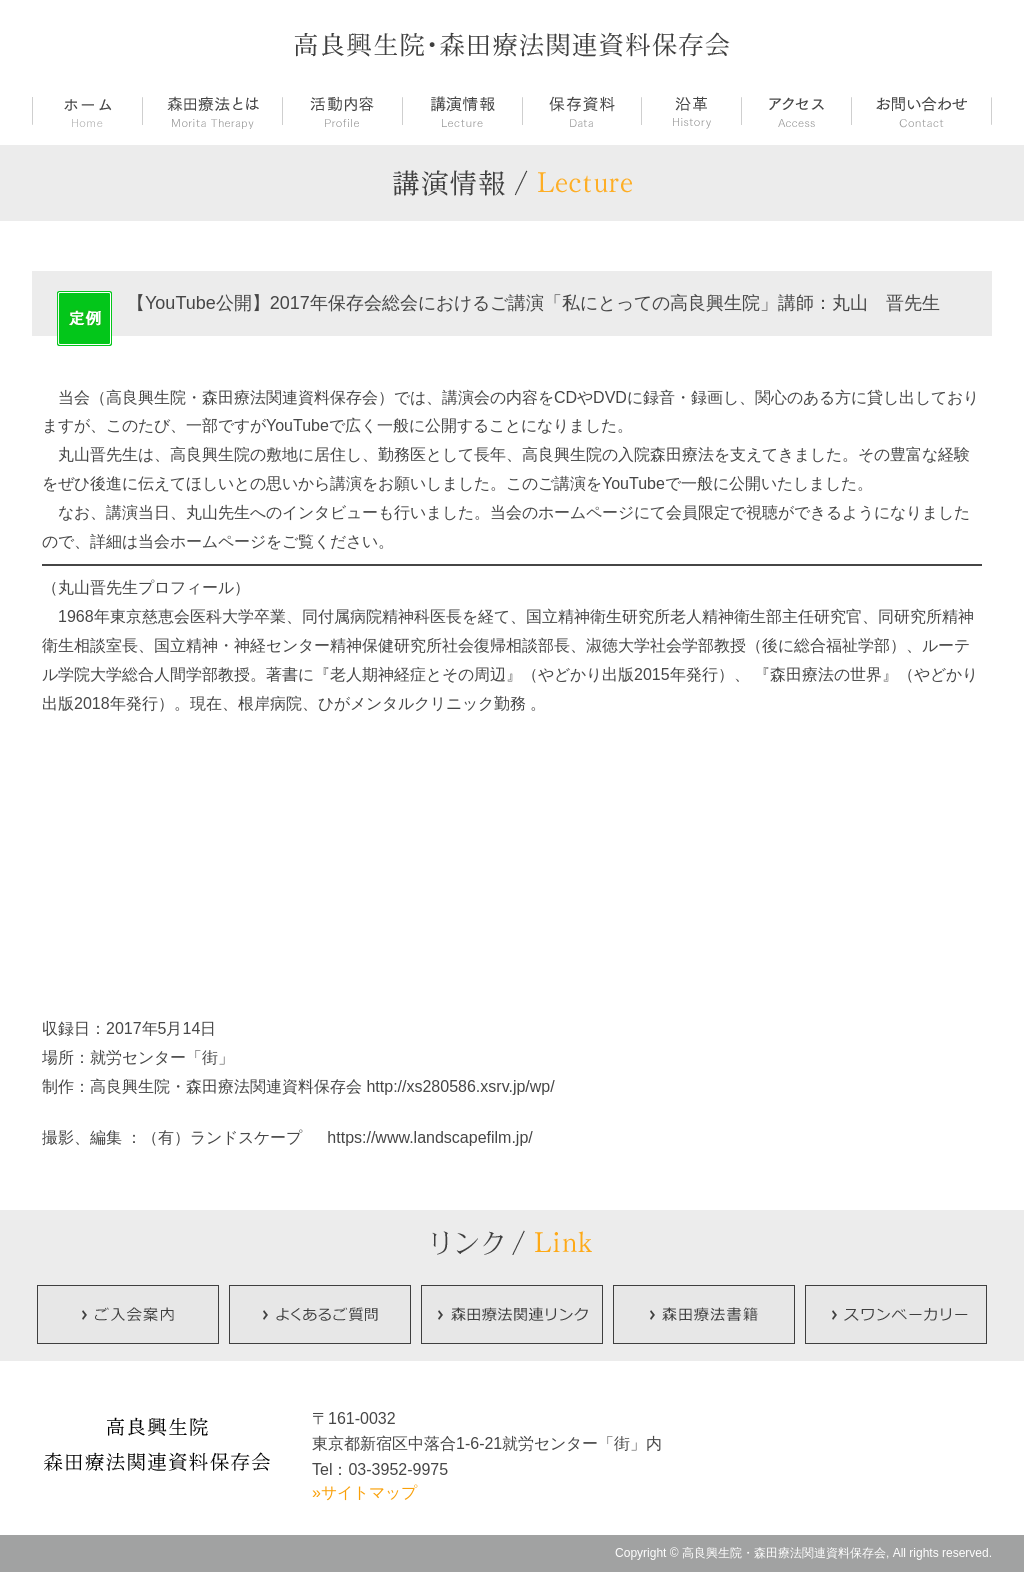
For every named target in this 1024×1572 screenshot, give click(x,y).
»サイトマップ (364, 1492)
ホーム (87, 112)
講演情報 (462, 112)
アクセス (796, 112)
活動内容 (342, 112)
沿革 (691, 112)
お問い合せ (921, 112)
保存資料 (581, 112)
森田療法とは (212, 112)
